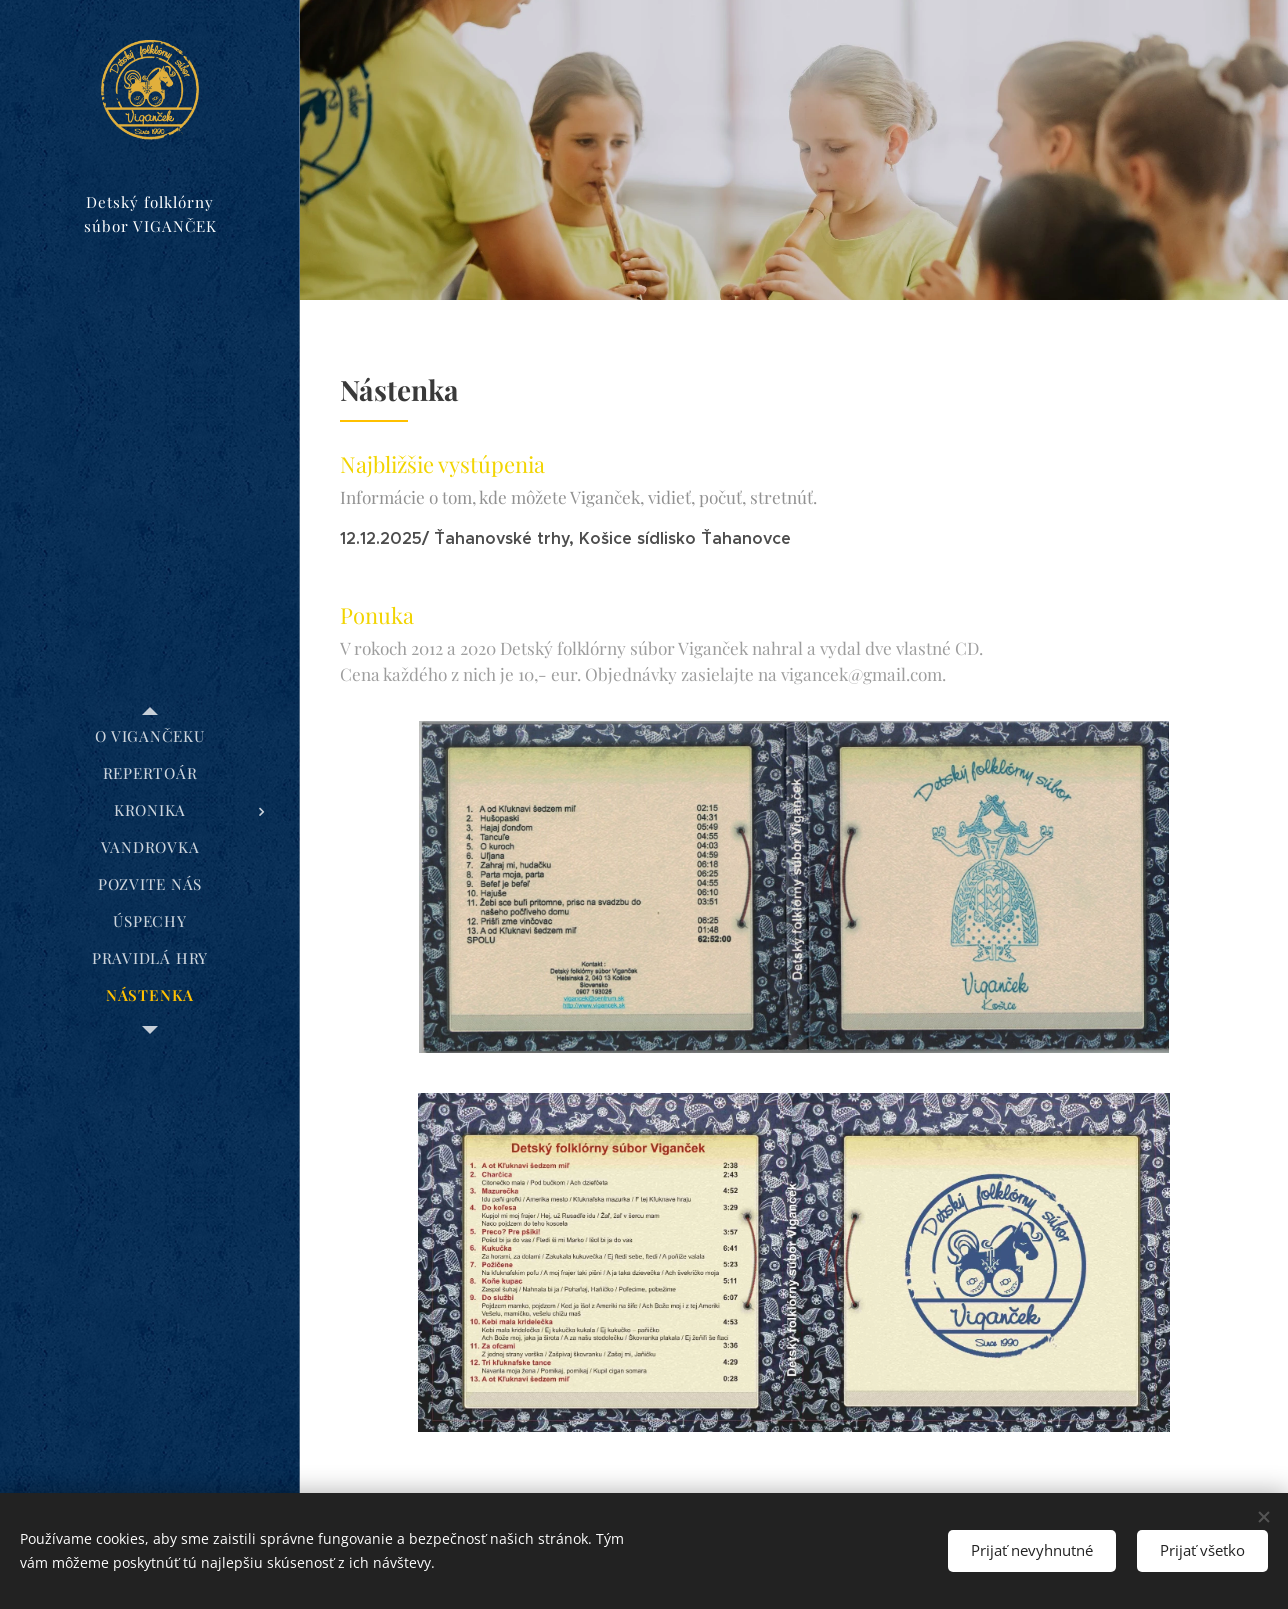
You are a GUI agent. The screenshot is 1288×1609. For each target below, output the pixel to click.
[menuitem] (150, 736)
